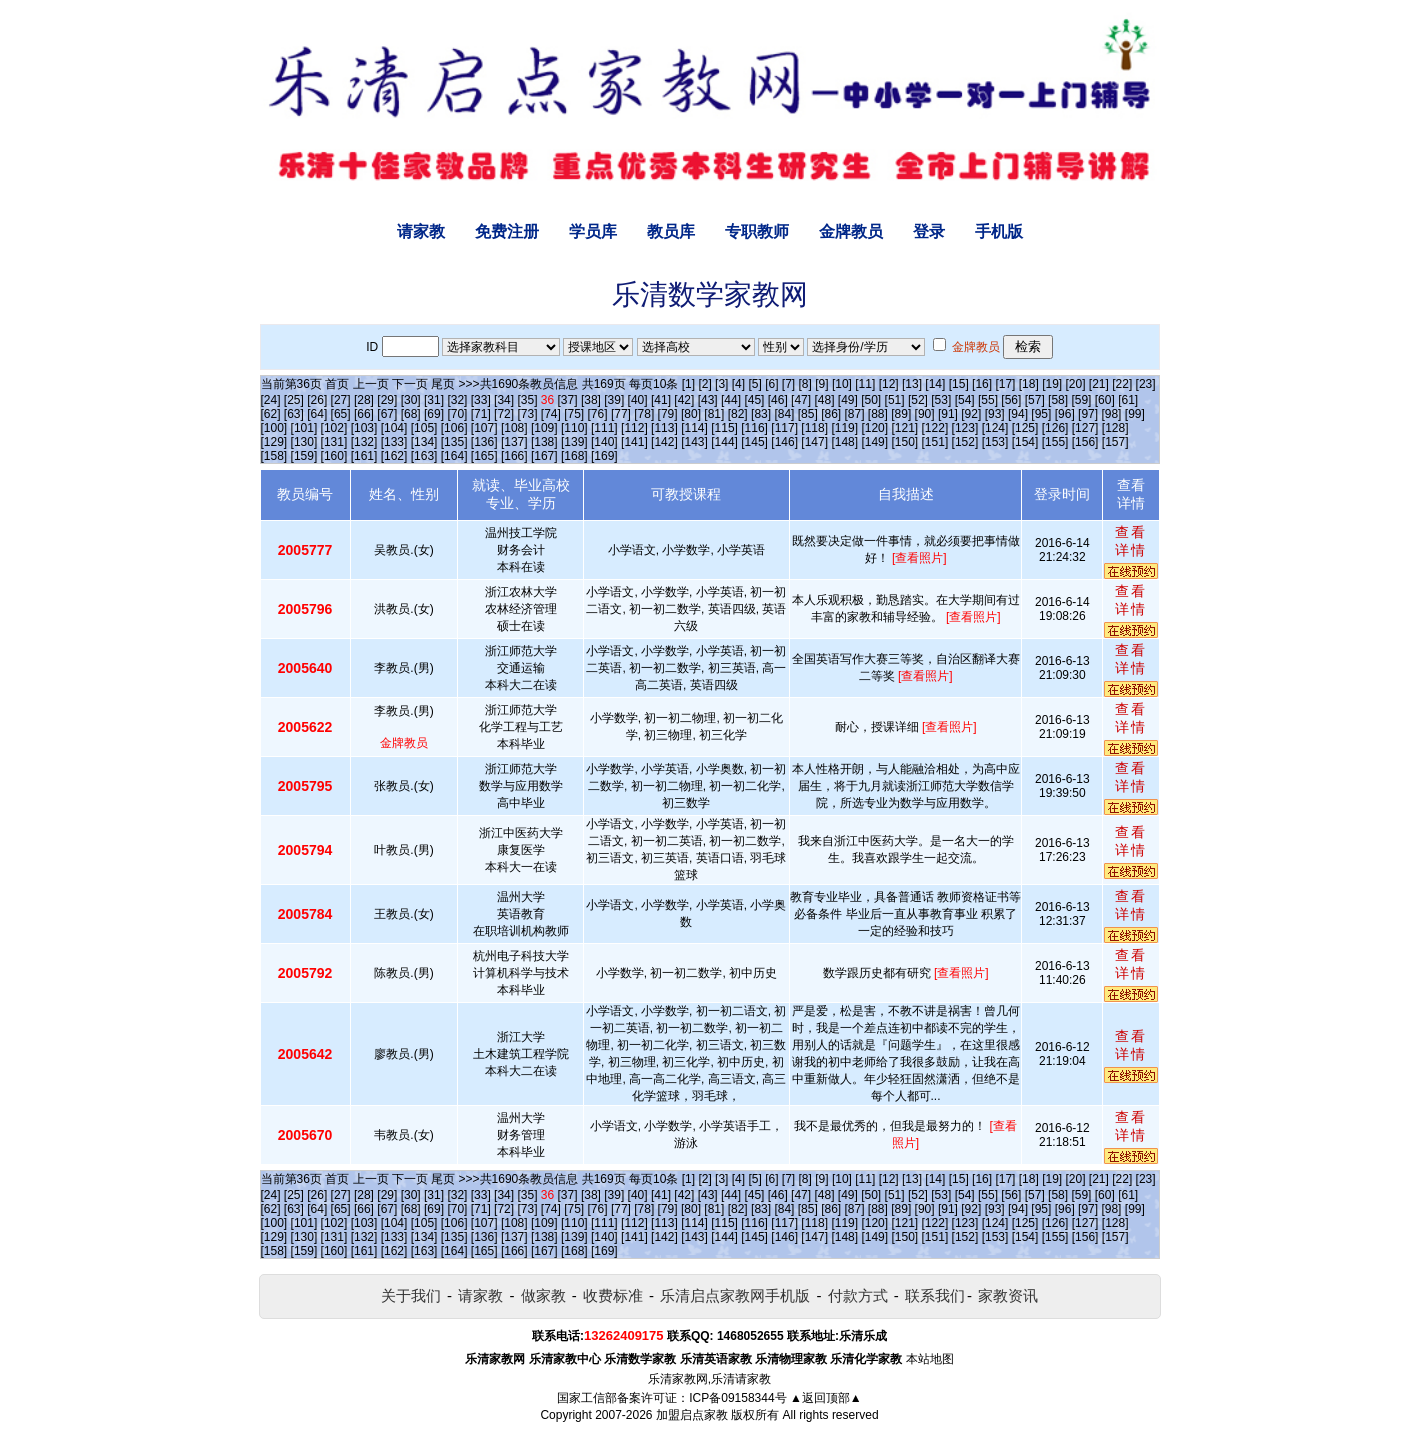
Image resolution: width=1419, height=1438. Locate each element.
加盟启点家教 (692, 1415)
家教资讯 (1008, 1295)
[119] (844, 428)
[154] (1025, 442)
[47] (801, 400)
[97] (1088, 414)
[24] (271, 400)
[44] (731, 400)
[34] (504, 400)
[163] (424, 456)
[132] (364, 442)
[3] (721, 384)
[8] (805, 384)
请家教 (421, 231)
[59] (1081, 400)
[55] (988, 400)
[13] (912, 384)
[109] (544, 428)
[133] (394, 442)
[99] (1135, 414)
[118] (814, 428)
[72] (504, 414)
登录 (929, 231)
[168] (574, 456)
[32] (457, 400)
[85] (808, 414)
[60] (1105, 400)
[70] (457, 414)
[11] (865, 384)
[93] (995, 414)
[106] (454, 428)
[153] (995, 442)
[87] (854, 414)
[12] (889, 384)
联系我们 (935, 1295)
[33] (481, 400)
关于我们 (411, 1295)
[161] (364, 456)
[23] (1146, 384)
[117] (784, 428)
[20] (1076, 384)
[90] (925, 414)
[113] (664, 428)
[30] (411, 400)
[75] (574, 414)
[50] (871, 400)
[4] (738, 384)
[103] (364, 428)
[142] (664, 442)
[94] (1018, 414)
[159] (304, 456)
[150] (904, 442)
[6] (771, 384)
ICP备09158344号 (737, 1398)
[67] (387, 414)
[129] (274, 442)
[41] (661, 400)
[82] (738, 414)
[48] (824, 400)
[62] (271, 414)
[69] (434, 414)
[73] (527, 414)
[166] (514, 456)
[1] (688, 384)
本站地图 (930, 1359)
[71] (481, 414)
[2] (704, 384)
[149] (874, 442)
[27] (341, 400)
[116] (754, 428)
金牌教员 (851, 231)
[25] (294, 400)
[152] (965, 442)
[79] (668, 414)
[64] (317, 414)
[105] (424, 428)
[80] (691, 414)
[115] (724, 428)
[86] (831, 414)
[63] (294, 414)
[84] (784, 414)
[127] (1085, 428)
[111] (604, 428)
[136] (484, 442)
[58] (1058, 400)
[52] (918, 400)
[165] (484, 456)
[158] (274, 456)
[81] (714, 414)
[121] (904, 428)
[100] (274, 428)
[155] (1055, 442)
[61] (1128, 400)
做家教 (543, 1295)
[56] (1011, 400)
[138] (544, 442)
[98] (1111, 414)
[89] (901, 414)
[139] (574, 442)
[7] (788, 384)
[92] (971, 414)
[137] (514, 442)
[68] (411, 414)
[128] (1115, 428)
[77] (621, 414)
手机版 (999, 231)
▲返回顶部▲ (826, 1398)
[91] (948, 414)
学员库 (593, 231)
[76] (598, 414)
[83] (761, 414)
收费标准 (613, 1295)
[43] (708, 400)
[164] (454, 456)
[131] (334, 442)
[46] (778, 400)
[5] (754, 384)
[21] (1099, 384)
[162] (394, 456)
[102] (334, 428)
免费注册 (507, 231)
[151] (935, 442)
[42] (684, 400)
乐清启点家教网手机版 (735, 1295)
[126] (1055, 428)
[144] (724, 442)
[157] (1115, 442)
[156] (1085, 442)
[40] (638, 400)
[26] (317, 400)
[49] (848, 400)
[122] (935, 428)
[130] (304, 442)
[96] (1065, 414)
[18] (1029, 384)
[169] (604, 456)
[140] (604, 442)
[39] (614, 400)
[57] (1035, 400)
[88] (878, 414)
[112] (634, 428)
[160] (334, 456)
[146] (784, 442)
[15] (959, 384)
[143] (694, 442)
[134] (424, 442)
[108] (514, 428)
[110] (574, 428)
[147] (814, 442)
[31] (434, 400)
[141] (634, 442)
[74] (551, 414)
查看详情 (1131, 541)
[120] (874, 428)
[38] (591, 400)
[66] (364, 414)
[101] (304, 428)
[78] (644, 414)
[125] (1025, 428)
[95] (1041, 414)
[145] (754, 442)
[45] (754, 400)
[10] (842, 384)
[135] (454, 442)
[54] (965, 400)
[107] (484, 428)
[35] (527, 400)
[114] (694, 428)
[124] (995, 428)
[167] (544, 456)
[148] (844, 442)
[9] (821, 384)
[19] (1052, 384)
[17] (1005, 384)
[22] (1122, 384)
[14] (935, 384)
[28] (364, 400)
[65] (341, 414)
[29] (387, 400)
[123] (965, 428)
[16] (982, 384)
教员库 (671, 231)
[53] (941, 400)
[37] (568, 400)
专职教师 (757, 231)
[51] (895, 400)
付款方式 (858, 1295)
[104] (394, 428)
